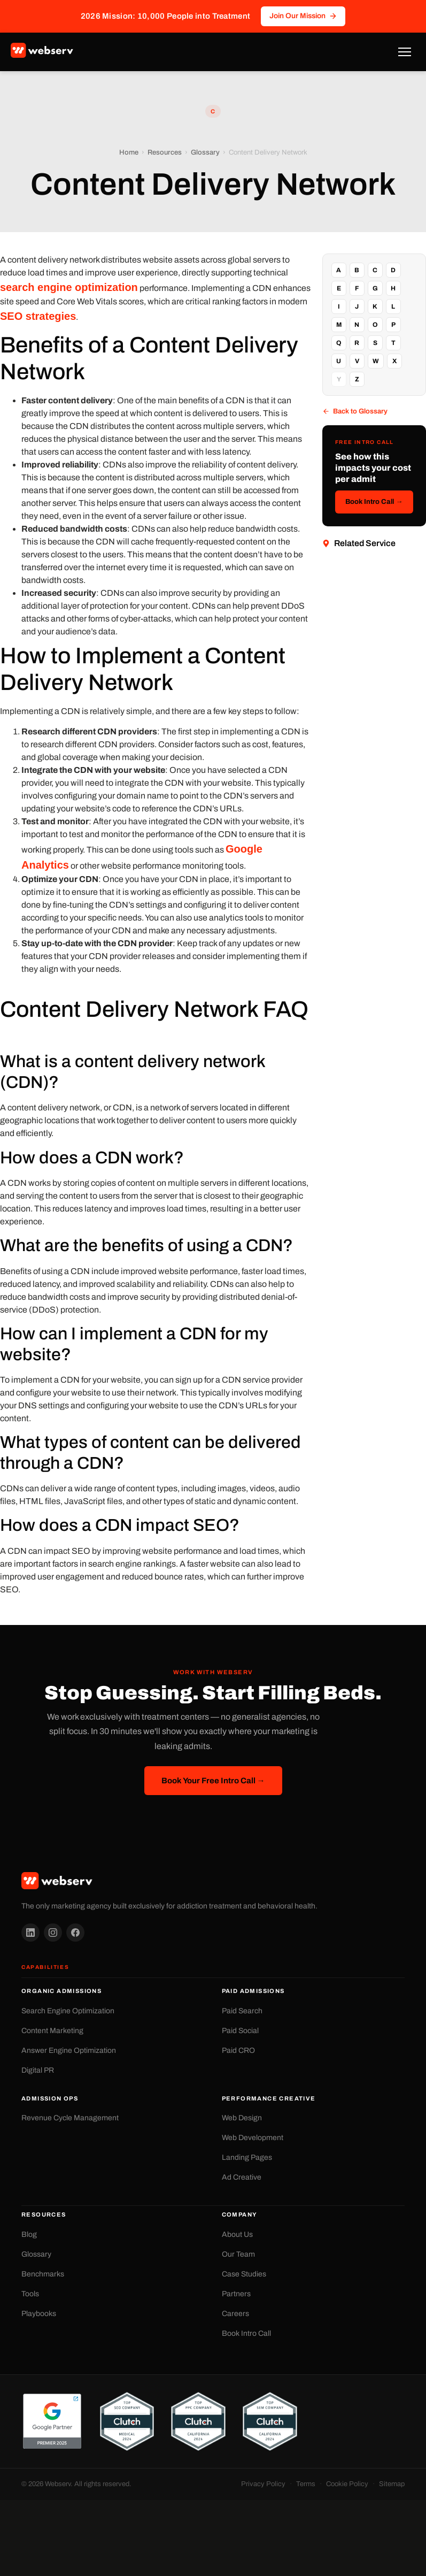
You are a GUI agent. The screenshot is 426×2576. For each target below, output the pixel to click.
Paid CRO (238, 2050)
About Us (237, 2234)
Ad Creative (241, 2177)
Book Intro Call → (373, 501)
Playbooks (38, 2314)
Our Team (238, 2254)
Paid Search (242, 2011)
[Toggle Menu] (404, 51)
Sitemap (392, 2484)
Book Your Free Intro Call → (213, 1780)
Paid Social (240, 2031)
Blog (29, 2234)
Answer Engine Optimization (68, 2050)
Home (128, 153)
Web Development (252, 2138)
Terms (305, 2484)
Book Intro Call (246, 2333)
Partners (236, 2294)
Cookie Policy (347, 2484)
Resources (165, 153)
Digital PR (37, 2070)
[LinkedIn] (30, 1932)
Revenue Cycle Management (70, 2118)
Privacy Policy (263, 2484)
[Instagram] (53, 1932)
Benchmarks (42, 2274)
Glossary (205, 153)
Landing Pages (247, 2157)
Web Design (242, 2118)
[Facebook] (75, 1932)
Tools (30, 2294)
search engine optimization (69, 287)
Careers (235, 2314)
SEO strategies (38, 316)
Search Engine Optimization (67, 2011)
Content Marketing (52, 2031)
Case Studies (244, 2274)
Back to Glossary (355, 412)
